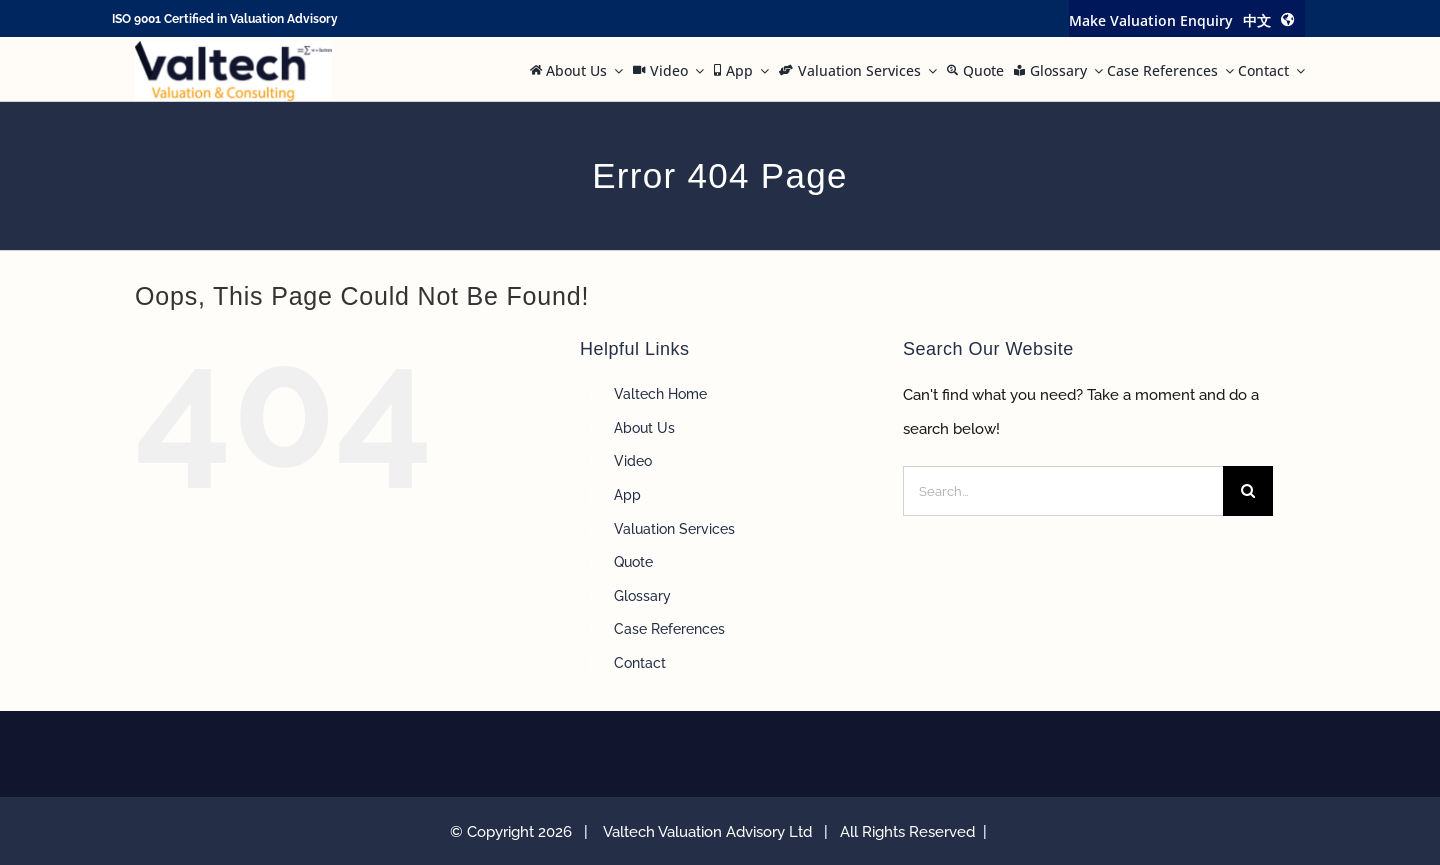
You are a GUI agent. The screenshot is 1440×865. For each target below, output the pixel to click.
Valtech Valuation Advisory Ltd (711, 832)
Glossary (642, 596)
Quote (633, 562)
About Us (644, 428)
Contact (640, 663)
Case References (669, 629)
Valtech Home (660, 394)
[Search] (1248, 491)
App (627, 495)
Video (633, 461)
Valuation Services (674, 529)
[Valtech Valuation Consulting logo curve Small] (233, 48)
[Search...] (1063, 491)
